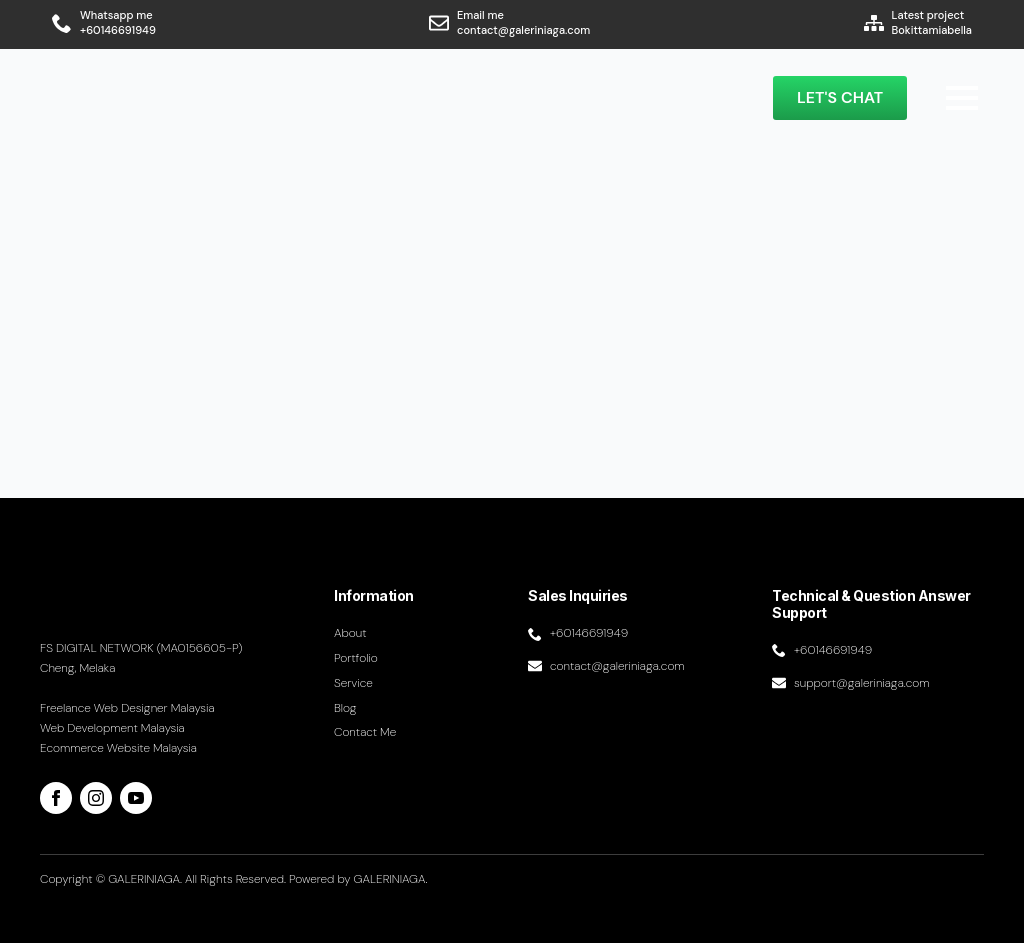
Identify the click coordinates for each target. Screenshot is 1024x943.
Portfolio (356, 658)
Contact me (365, 732)
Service (353, 683)
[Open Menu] (962, 98)
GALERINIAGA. (391, 879)
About (350, 633)
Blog (345, 708)
